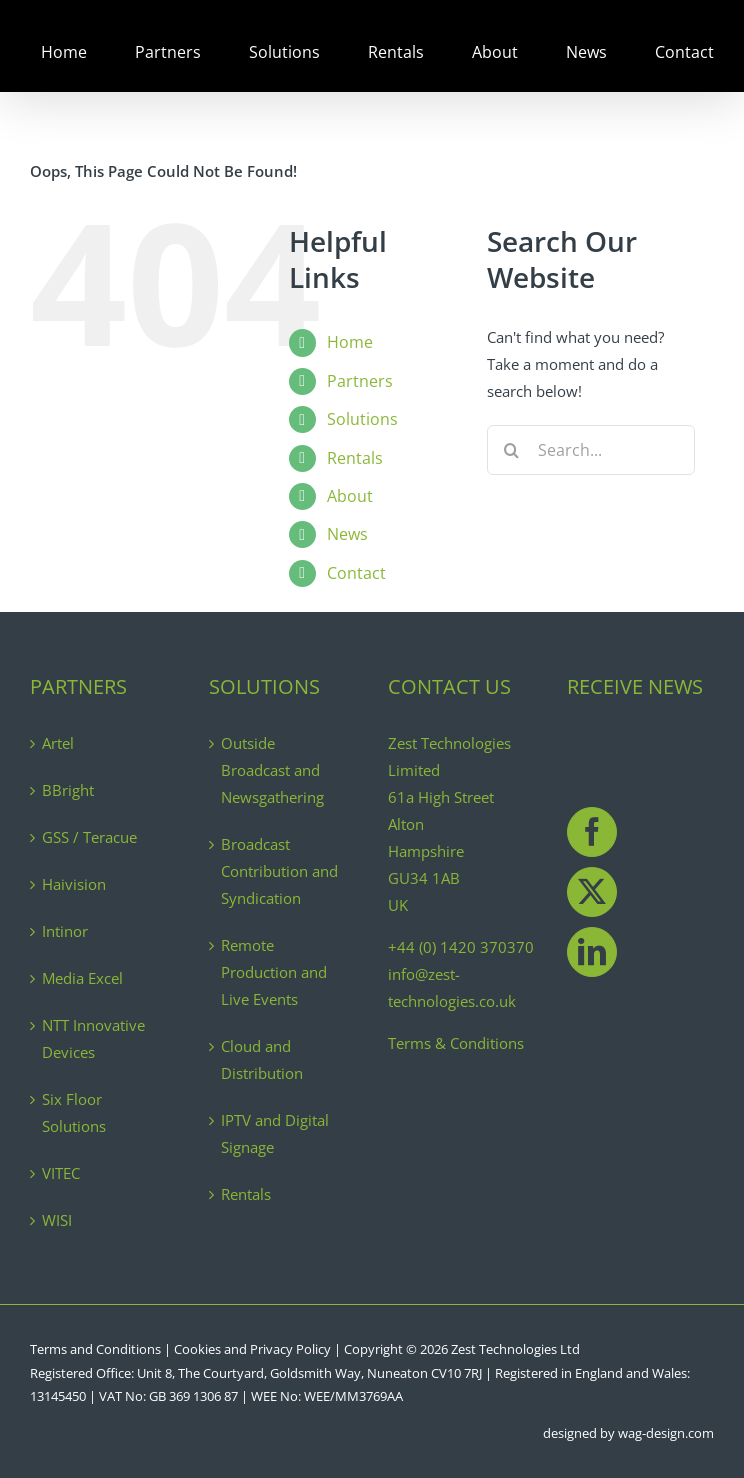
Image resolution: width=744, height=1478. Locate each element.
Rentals (355, 458)
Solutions (362, 419)
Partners (360, 381)
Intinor (65, 931)
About (350, 496)
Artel (58, 743)
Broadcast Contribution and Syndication (279, 871)
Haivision (74, 884)
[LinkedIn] (592, 952)
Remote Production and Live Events (274, 972)
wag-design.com (666, 1433)
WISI (57, 1220)
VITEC (61, 1173)
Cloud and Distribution (262, 1059)
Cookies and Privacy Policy (252, 1349)
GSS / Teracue (89, 837)
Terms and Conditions (95, 1349)
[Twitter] (592, 892)
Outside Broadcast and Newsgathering (272, 770)
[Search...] (591, 450)
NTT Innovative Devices (93, 1038)
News (347, 534)
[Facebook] (592, 832)
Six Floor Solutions (74, 1112)
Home (350, 342)
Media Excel (82, 978)
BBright (68, 790)
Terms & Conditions (456, 1043)
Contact (356, 573)
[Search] (512, 450)
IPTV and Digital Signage (275, 1133)
